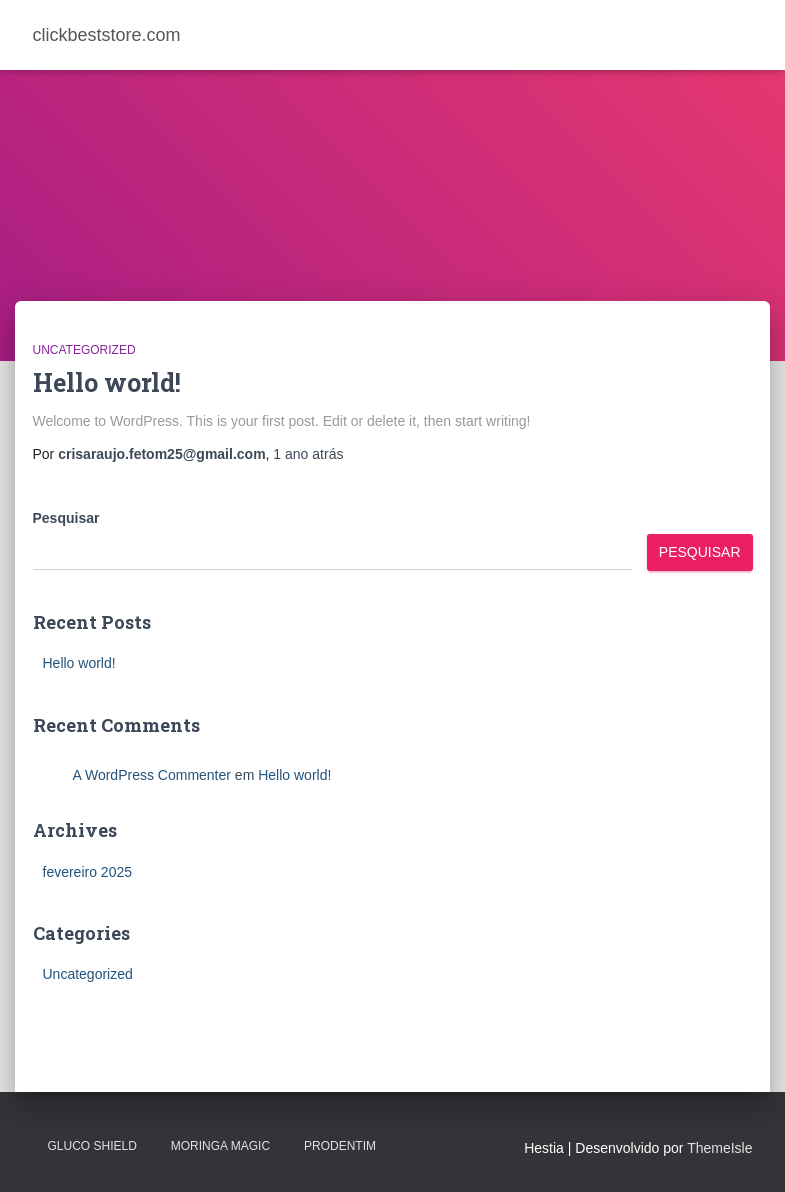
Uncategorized (84, 350)
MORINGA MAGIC (220, 1146)
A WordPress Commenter (152, 775)
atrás (308, 454)
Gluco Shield (92, 1146)
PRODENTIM (340, 1146)
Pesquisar (66, 518)
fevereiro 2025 (88, 872)
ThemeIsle (719, 1148)
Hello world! (107, 382)
